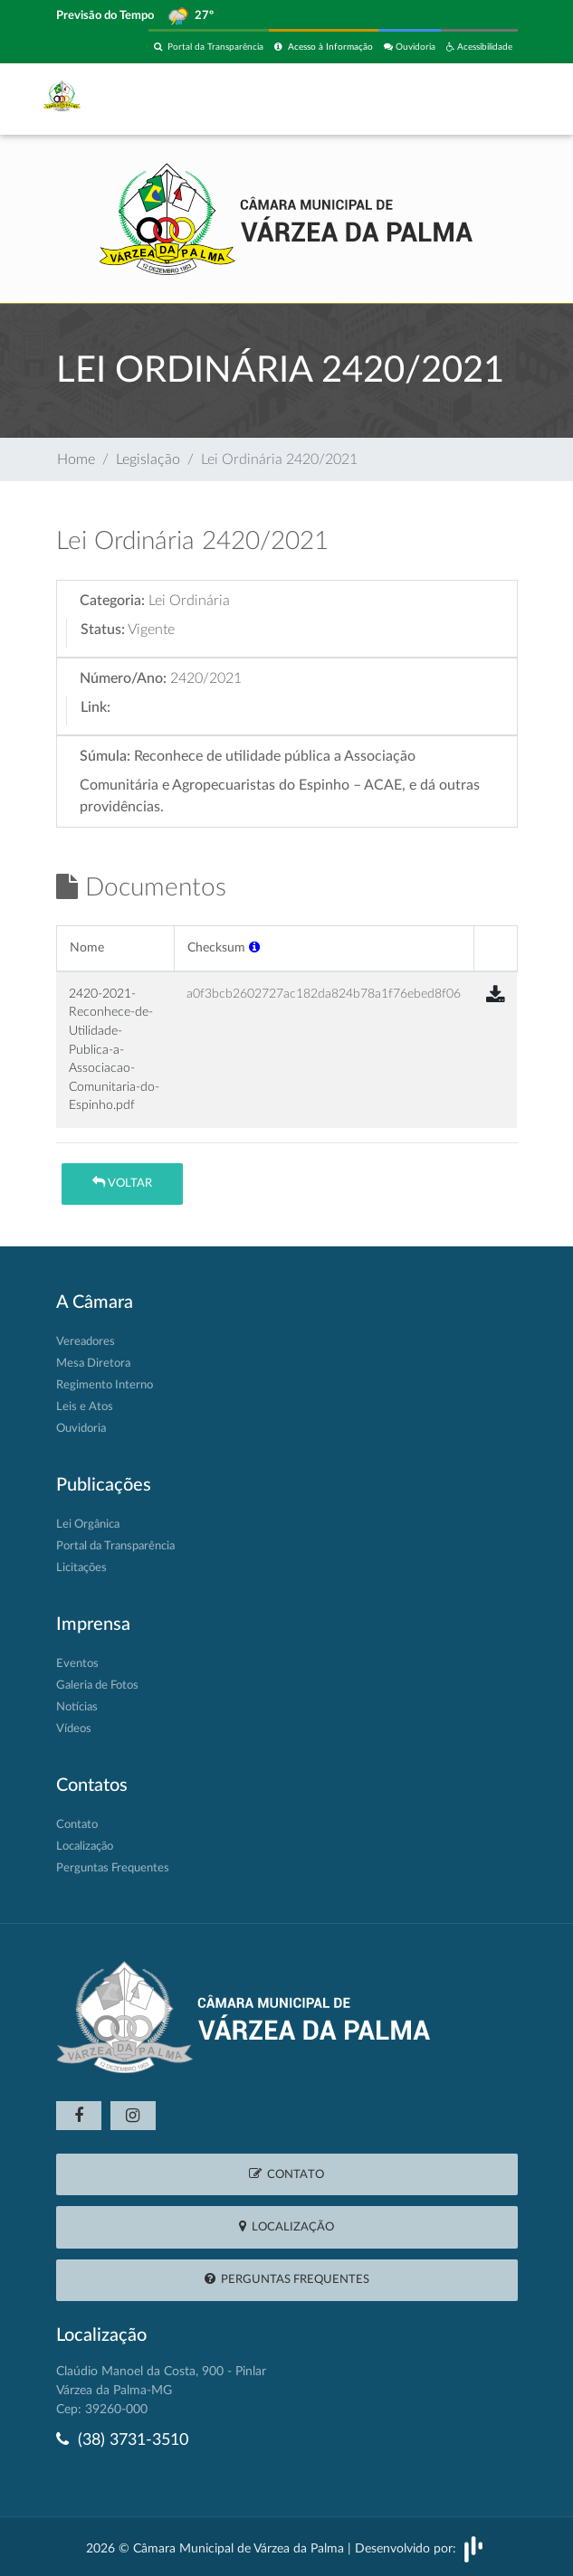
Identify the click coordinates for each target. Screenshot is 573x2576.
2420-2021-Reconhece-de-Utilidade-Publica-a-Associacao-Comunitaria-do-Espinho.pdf (114, 1049)
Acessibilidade (479, 47)
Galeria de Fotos (97, 1685)
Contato (77, 1825)
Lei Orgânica (87, 1524)
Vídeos (73, 1729)
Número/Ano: (123, 678)
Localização (84, 1846)
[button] (254, 947)
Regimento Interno (104, 1385)
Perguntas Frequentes (112, 1868)
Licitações (81, 1568)
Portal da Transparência (208, 47)
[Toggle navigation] (493, 98)
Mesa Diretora (93, 1363)
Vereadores (85, 1342)
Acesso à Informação (323, 47)
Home (76, 459)
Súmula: (105, 756)
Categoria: (112, 600)
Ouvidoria (409, 47)
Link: (95, 707)
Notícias (77, 1707)
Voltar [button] (122, 1182)
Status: (103, 629)
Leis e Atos (84, 1407)
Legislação (148, 459)
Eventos (77, 1664)
